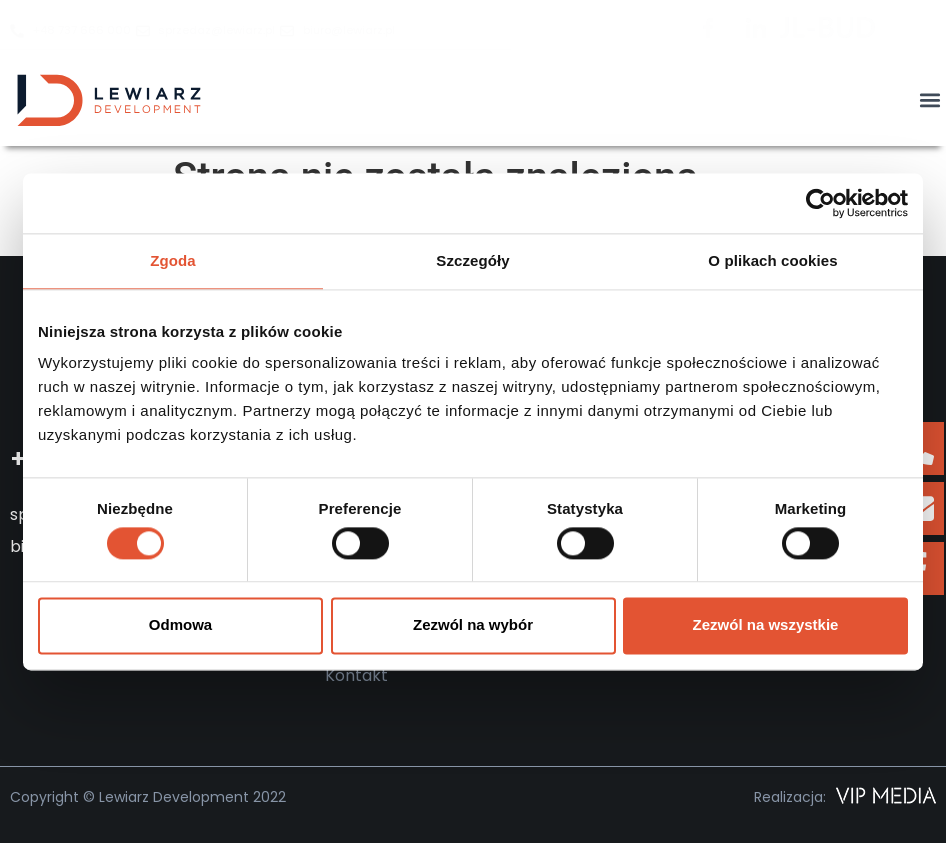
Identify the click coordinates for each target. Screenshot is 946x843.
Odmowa (180, 625)
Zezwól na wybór (473, 625)
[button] (929, 100)
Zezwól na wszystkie (766, 625)
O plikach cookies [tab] (772, 260)
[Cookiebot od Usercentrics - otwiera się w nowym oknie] (820, 203)
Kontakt (356, 675)
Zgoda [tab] (173, 260)
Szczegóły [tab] (472, 260)
